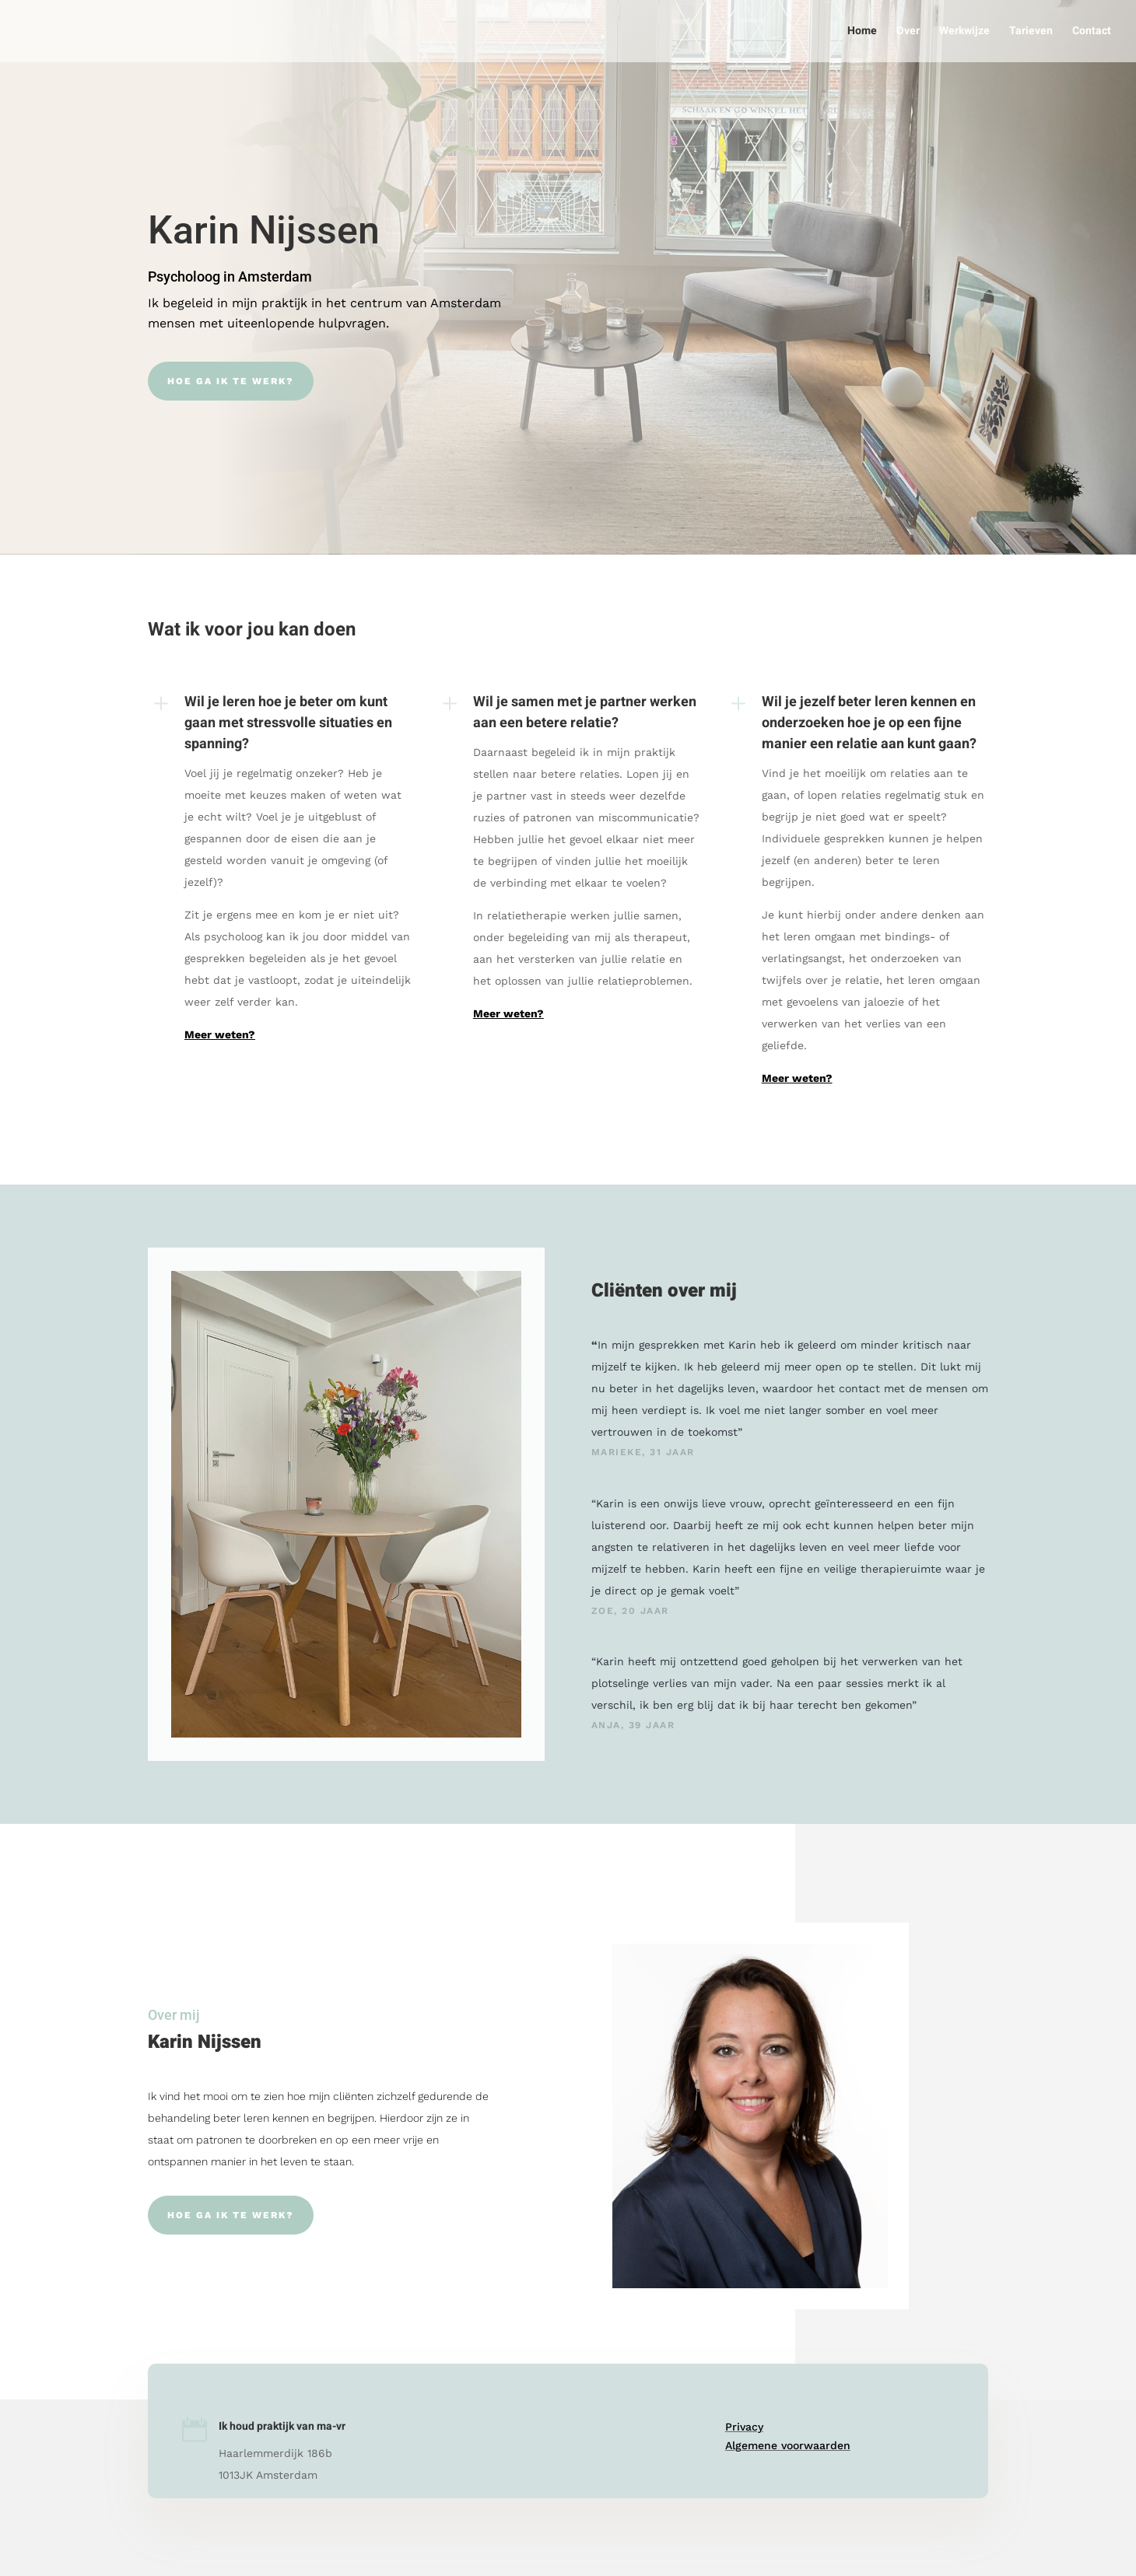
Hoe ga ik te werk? (230, 381)
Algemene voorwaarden (787, 2445)
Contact (1091, 32)
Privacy (744, 2426)
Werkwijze (964, 32)
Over (908, 32)
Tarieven (1031, 32)
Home (862, 32)
